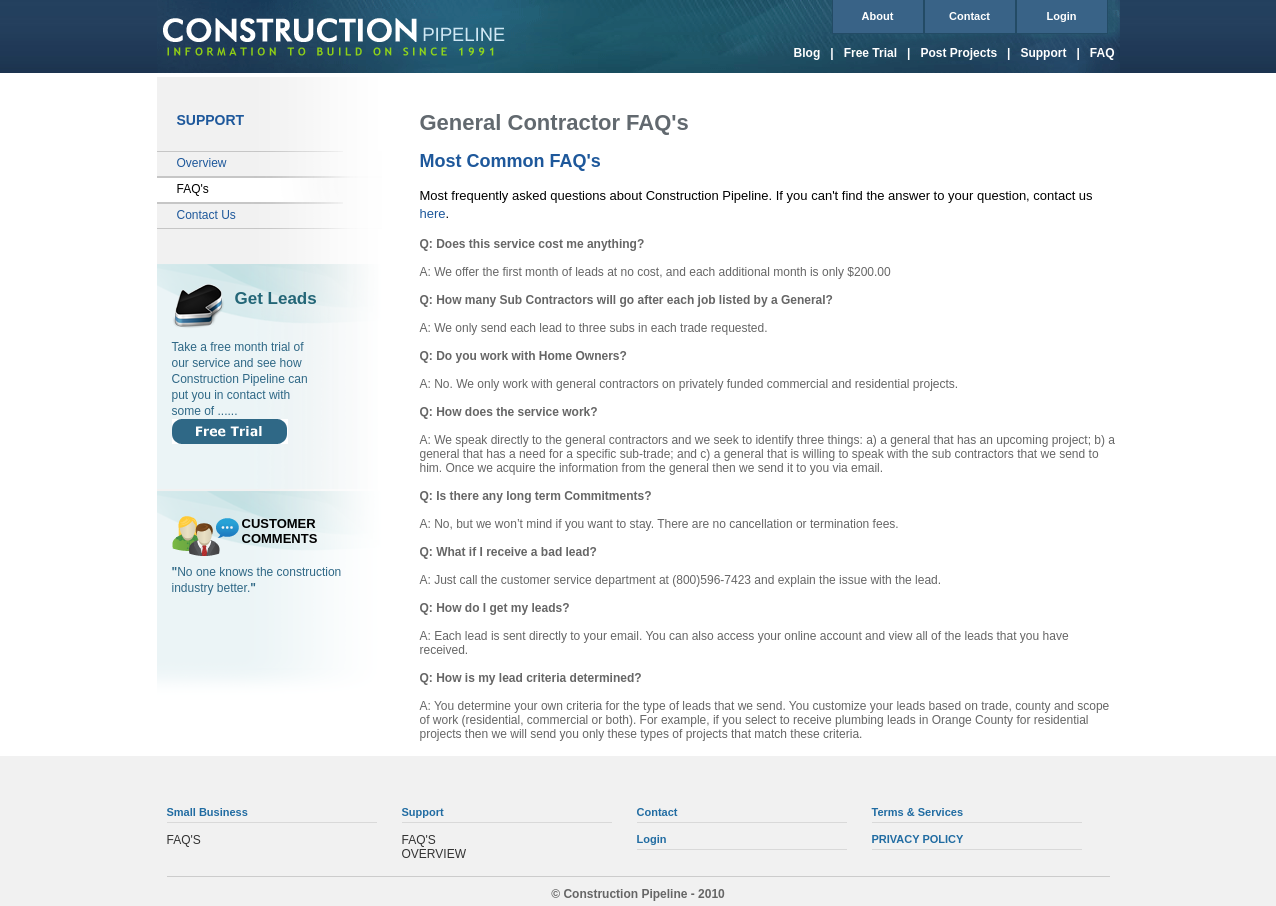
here (433, 213)
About (878, 16)
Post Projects (958, 53)
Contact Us (206, 215)
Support (1043, 53)
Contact (969, 16)
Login (1062, 16)
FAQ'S (184, 840)
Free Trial (870, 53)
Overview (202, 163)
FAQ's (193, 189)
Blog (807, 53)
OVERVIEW (434, 854)
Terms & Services (918, 812)
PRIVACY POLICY (918, 839)
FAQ (1102, 53)
